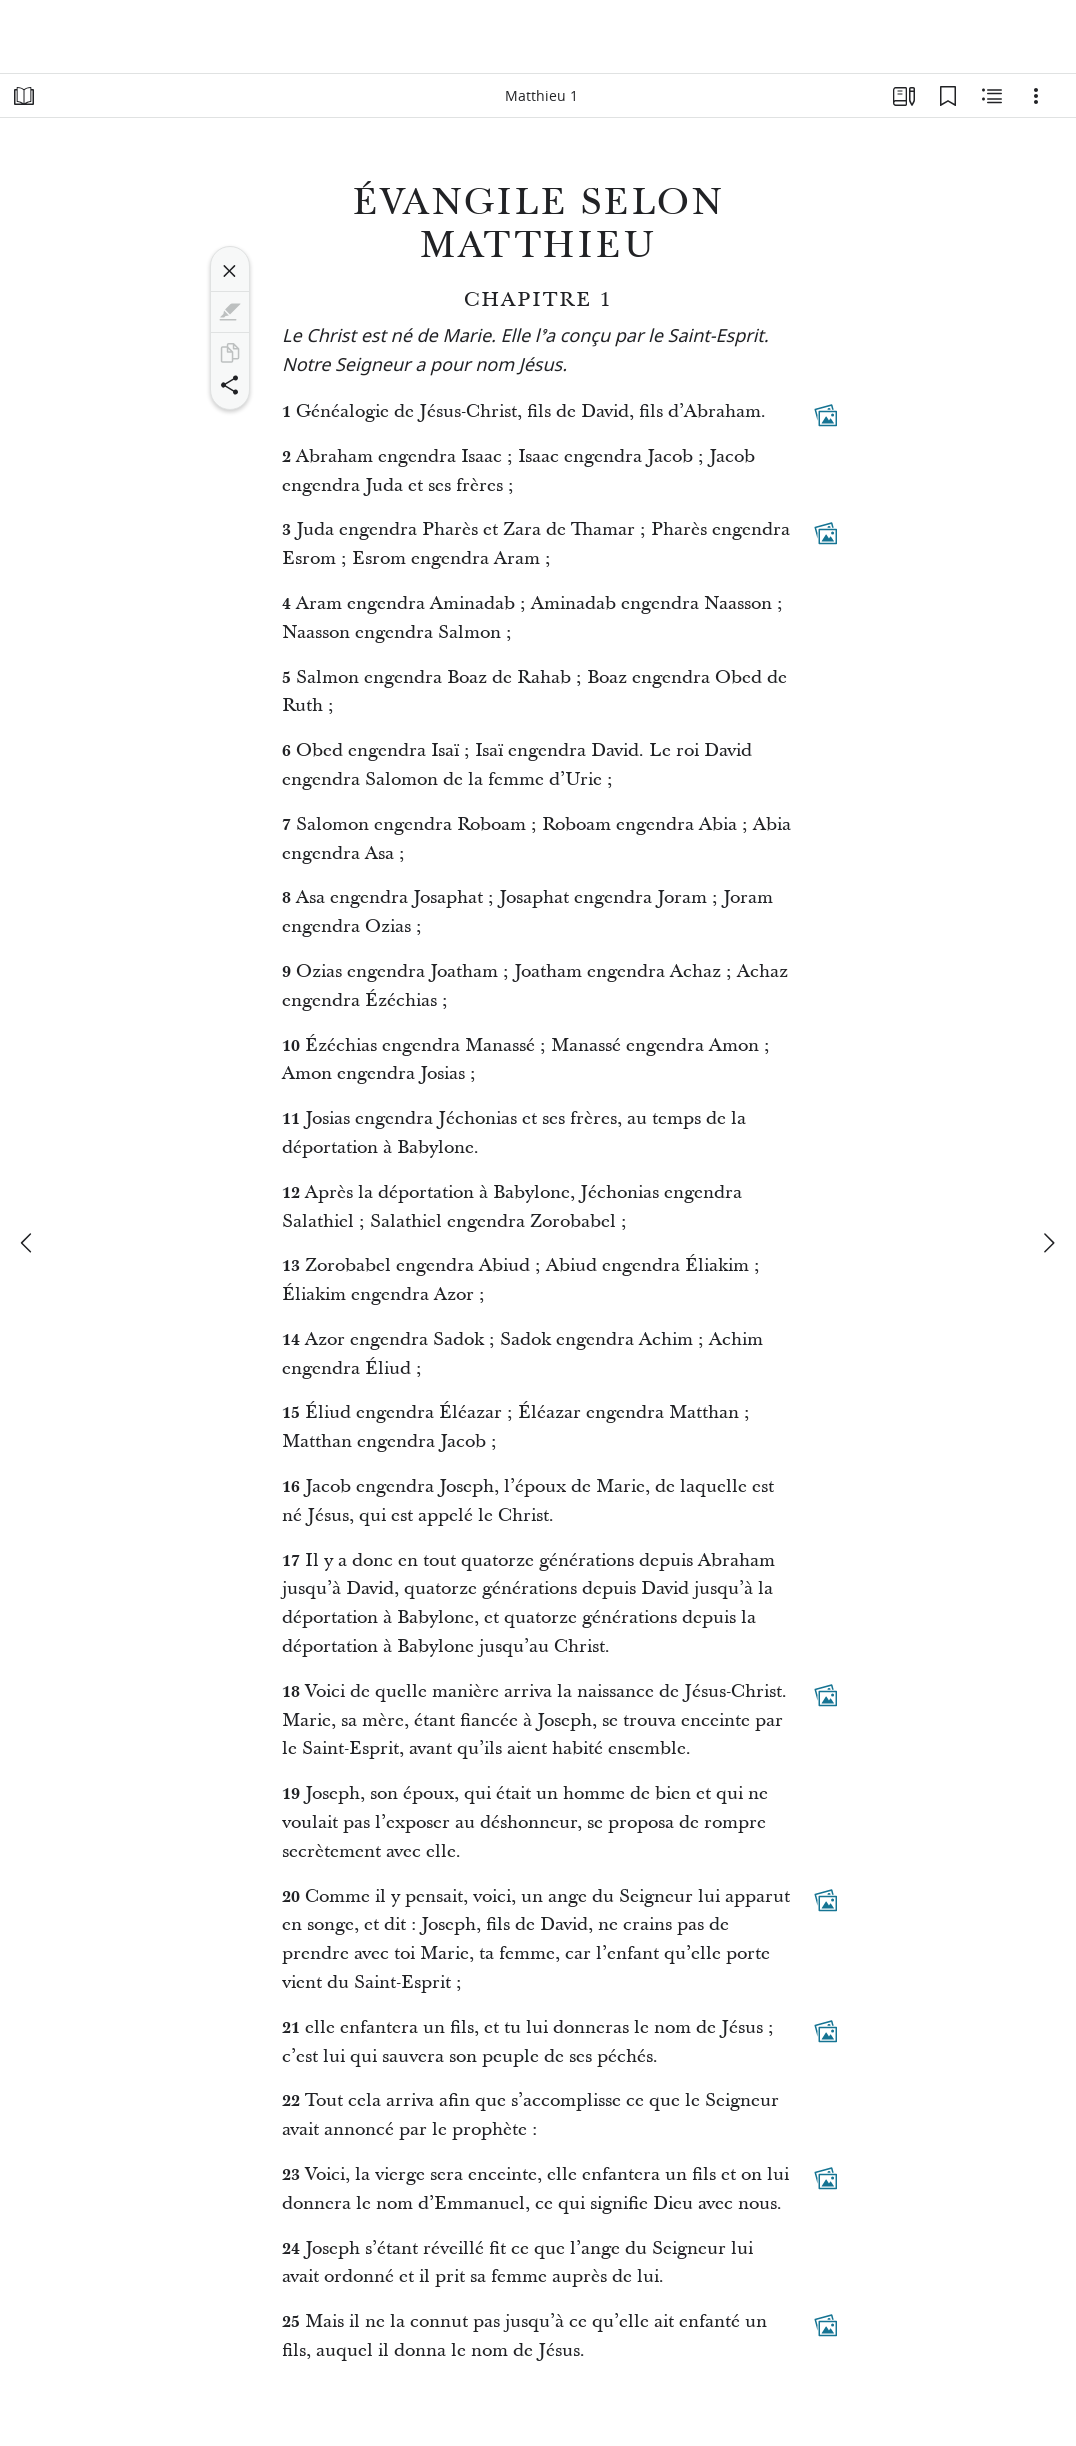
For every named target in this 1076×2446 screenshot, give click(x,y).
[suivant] (1048, 1243)
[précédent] (28, 1243)
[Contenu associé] (992, 96)
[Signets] (948, 96)
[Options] (1036, 96)
